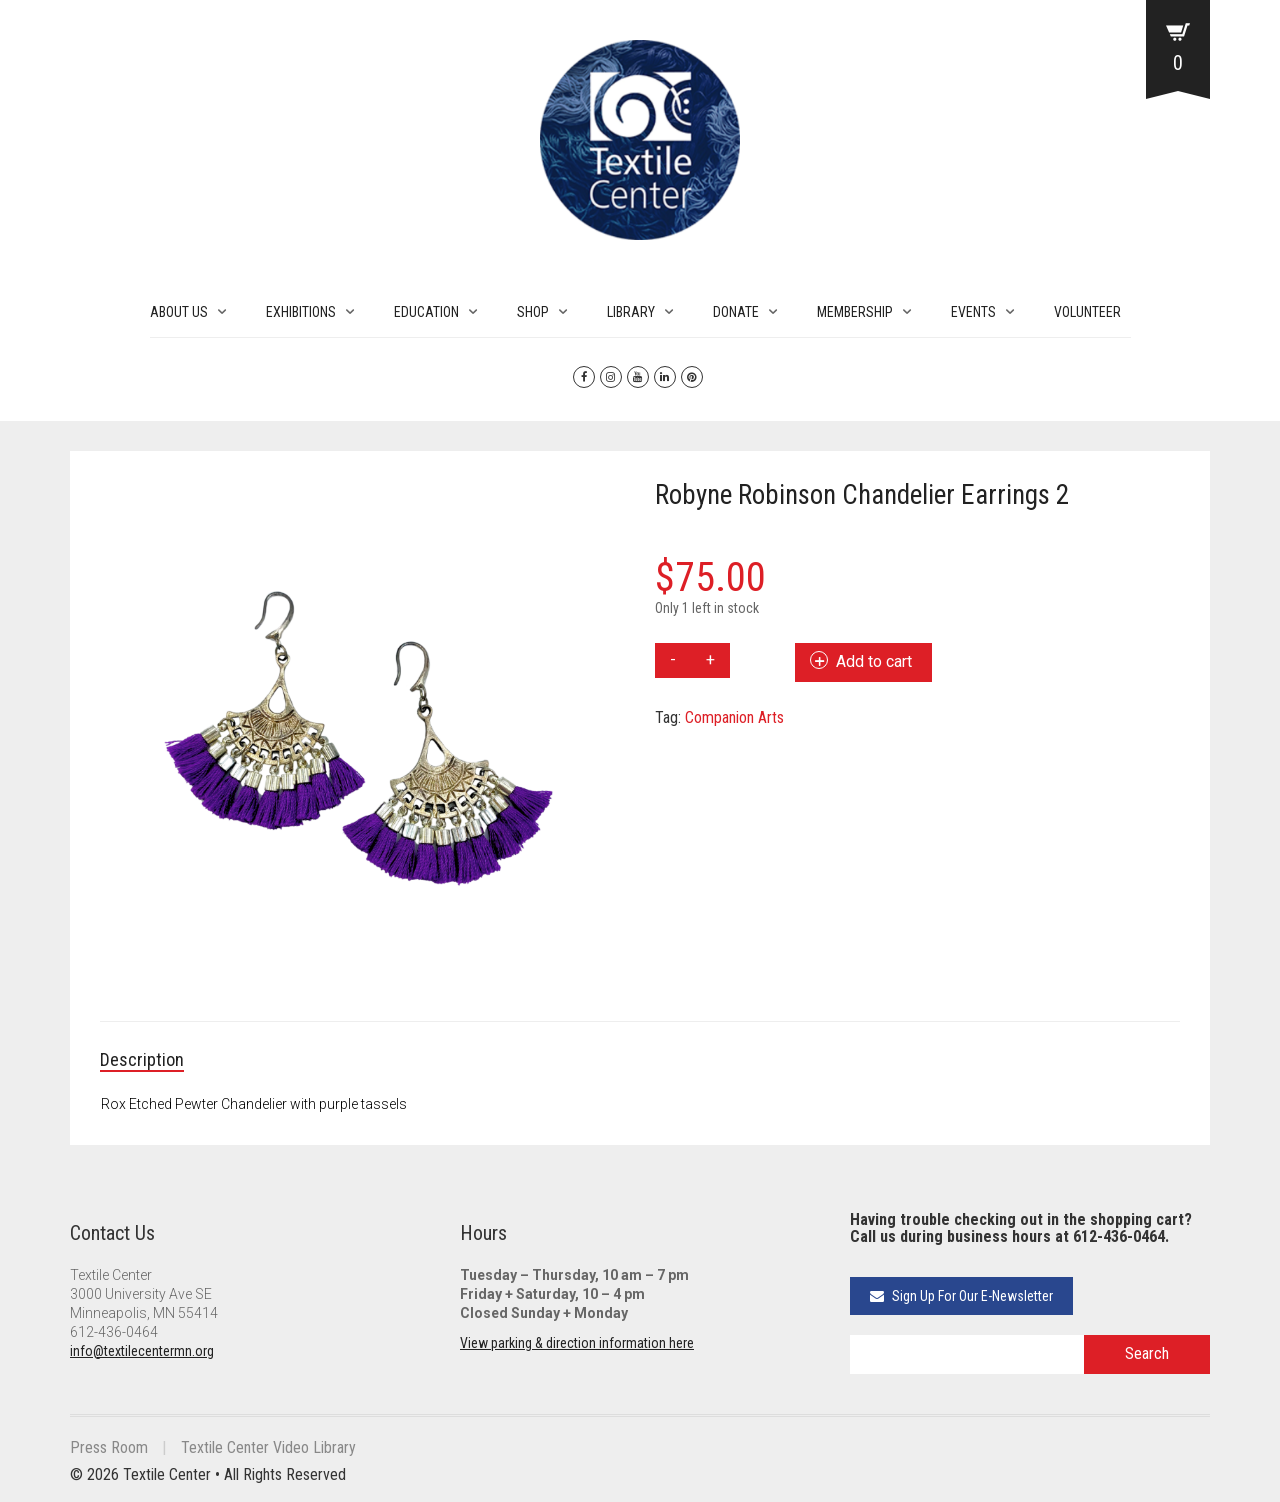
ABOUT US (179, 312)
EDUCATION (426, 312)
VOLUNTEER (1087, 312)
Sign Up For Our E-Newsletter (961, 1296)
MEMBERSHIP (855, 312)
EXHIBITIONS (301, 312)
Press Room (109, 1447)
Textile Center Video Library (268, 1447)
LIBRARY (631, 312)
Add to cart (874, 661)
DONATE (736, 312)
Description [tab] (142, 1059)
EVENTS (973, 312)
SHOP (533, 312)
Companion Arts (734, 717)
